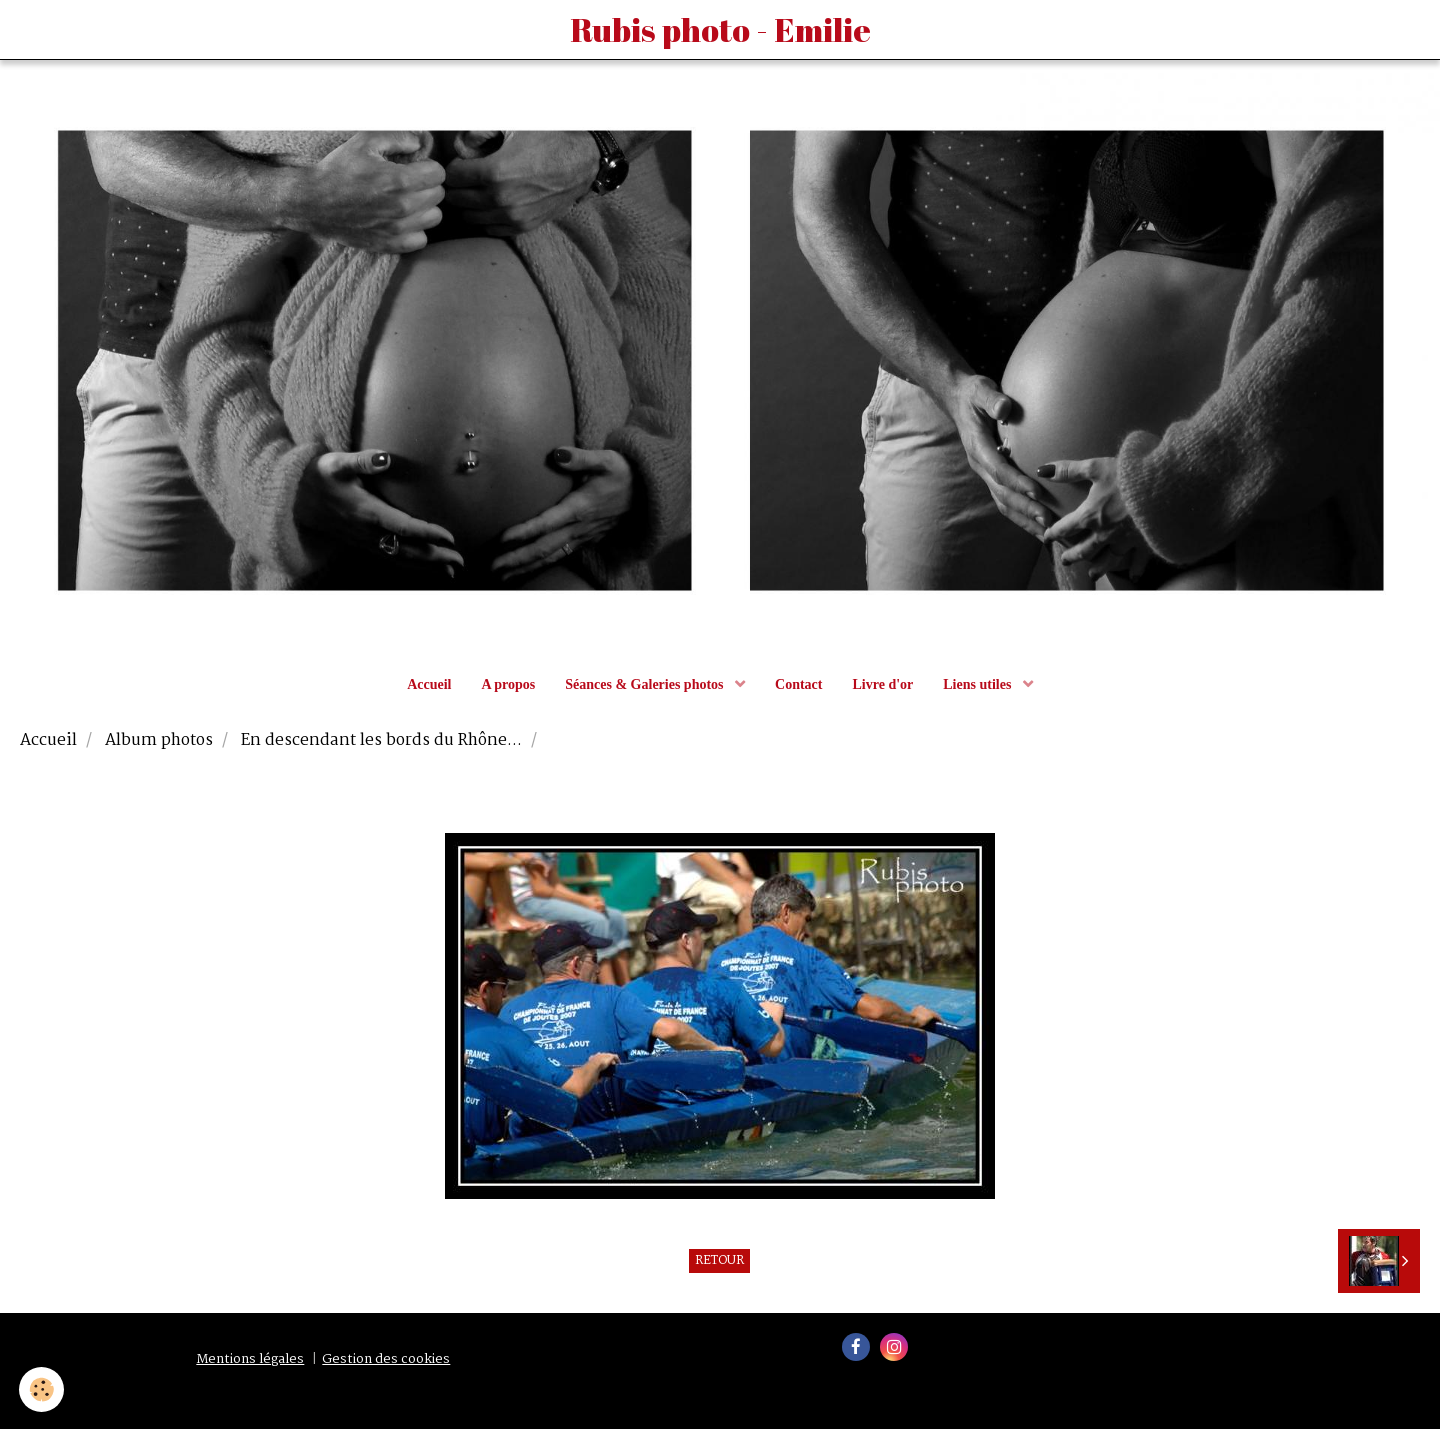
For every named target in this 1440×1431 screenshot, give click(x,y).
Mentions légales (250, 1362)
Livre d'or (882, 687)
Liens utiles (979, 687)
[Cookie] (42, 1389)
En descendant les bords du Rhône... (381, 744)
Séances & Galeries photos (646, 687)
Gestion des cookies (386, 1362)
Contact (798, 687)
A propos (508, 687)
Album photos (159, 744)
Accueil (429, 687)
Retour (719, 1264)
